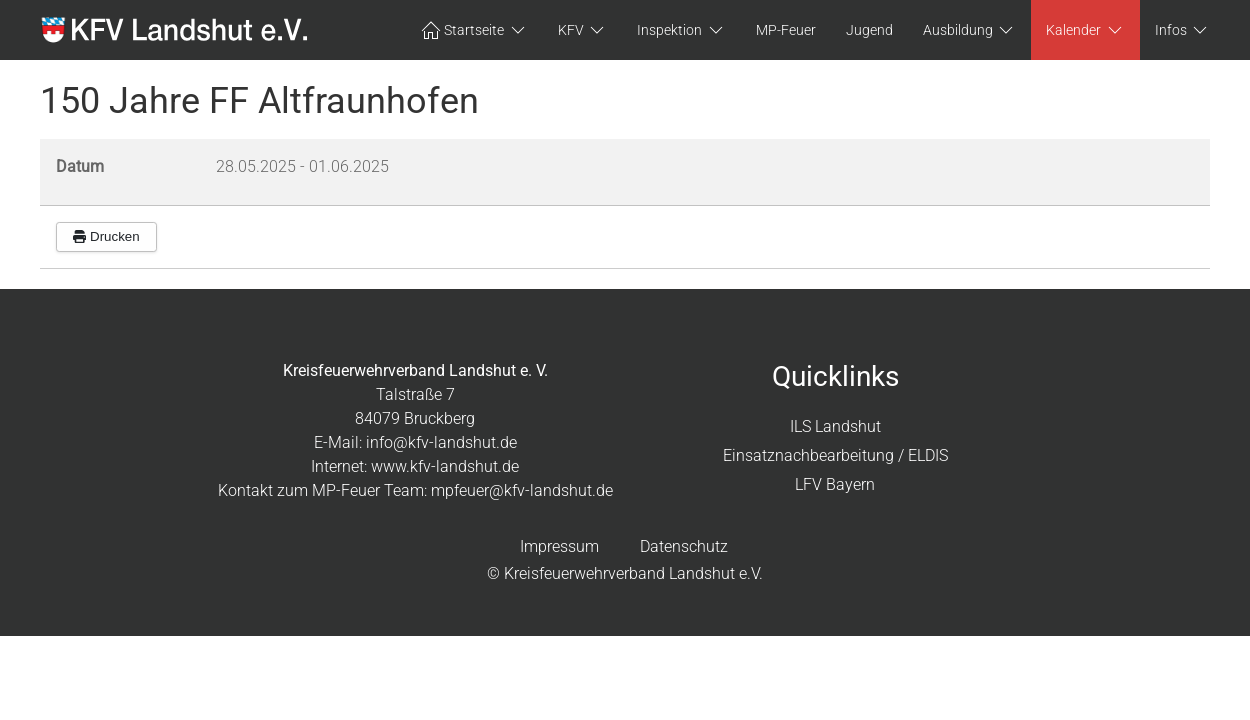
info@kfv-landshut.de (441, 442)
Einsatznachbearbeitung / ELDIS (835, 455)
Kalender (1085, 30)
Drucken (106, 236)
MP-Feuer (786, 30)
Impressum (559, 546)
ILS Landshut (835, 426)
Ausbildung (970, 30)
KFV (583, 30)
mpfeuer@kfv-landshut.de (522, 490)
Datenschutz (684, 546)
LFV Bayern (835, 484)
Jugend (869, 30)
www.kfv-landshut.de (445, 466)
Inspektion (681, 30)
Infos (1183, 30)
